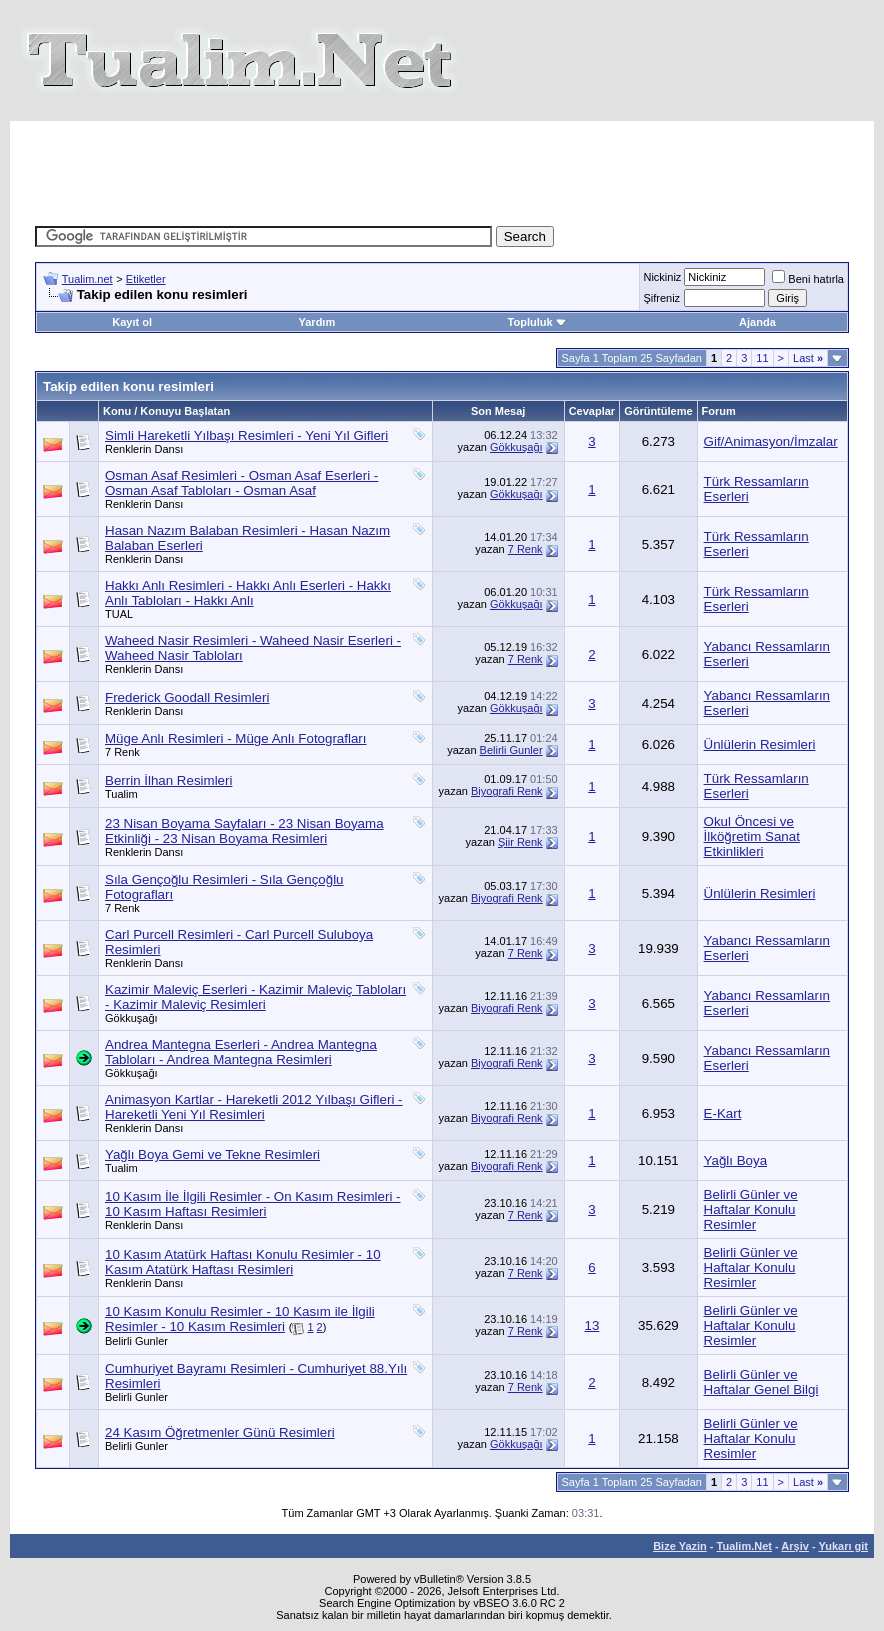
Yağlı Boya (735, 1160)
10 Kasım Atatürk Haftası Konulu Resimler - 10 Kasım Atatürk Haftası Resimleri (243, 1262)
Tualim (121, 794)
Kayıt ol (132, 322)
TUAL (119, 614)
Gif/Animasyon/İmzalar (771, 441)
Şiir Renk (520, 842)
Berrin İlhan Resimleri (168, 780)
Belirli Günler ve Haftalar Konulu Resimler (751, 1209)
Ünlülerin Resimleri (760, 744)
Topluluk (537, 322)
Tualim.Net (744, 1546)
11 (762, 358)
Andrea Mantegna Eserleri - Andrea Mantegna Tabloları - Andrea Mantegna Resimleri (241, 1052)
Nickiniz (662, 277)
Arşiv (795, 1546)
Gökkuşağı (516, 447)
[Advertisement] (442, 166)
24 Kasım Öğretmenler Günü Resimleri (220, 1432)
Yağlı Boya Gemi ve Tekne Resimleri (212, 1154)
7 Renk (525, 549)
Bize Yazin (680, 1546)
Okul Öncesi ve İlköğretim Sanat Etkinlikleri (752, 836)
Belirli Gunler (511, 750)
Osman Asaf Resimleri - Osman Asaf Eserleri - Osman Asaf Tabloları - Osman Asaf (241, 483)
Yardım (317, 322)
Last (808, 358)
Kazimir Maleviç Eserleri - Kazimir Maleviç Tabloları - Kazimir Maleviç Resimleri (255, 997)
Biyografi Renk (507, 791)
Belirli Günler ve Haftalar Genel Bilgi (761, 1382)
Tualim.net (87, 279)
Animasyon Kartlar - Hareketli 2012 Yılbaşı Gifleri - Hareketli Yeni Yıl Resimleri (254, 1107)
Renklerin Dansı (144, 449)
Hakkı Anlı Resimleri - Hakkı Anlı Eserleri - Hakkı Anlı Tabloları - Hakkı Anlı (248, 593)
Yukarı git (843, 1546)
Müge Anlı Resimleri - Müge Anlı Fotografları (236, 738)
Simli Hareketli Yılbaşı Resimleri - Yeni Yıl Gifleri (246, 435)
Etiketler (146, 279)
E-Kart (723, 1113)
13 (591, 1325)
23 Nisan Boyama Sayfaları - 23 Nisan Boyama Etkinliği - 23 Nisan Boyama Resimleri (244, 831)
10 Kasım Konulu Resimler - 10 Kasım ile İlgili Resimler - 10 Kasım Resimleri (240, 1319)
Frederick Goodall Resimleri (187, 697)
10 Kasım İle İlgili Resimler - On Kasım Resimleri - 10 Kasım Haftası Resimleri (253, 1204)
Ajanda (757, 322)
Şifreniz (661, 298)
